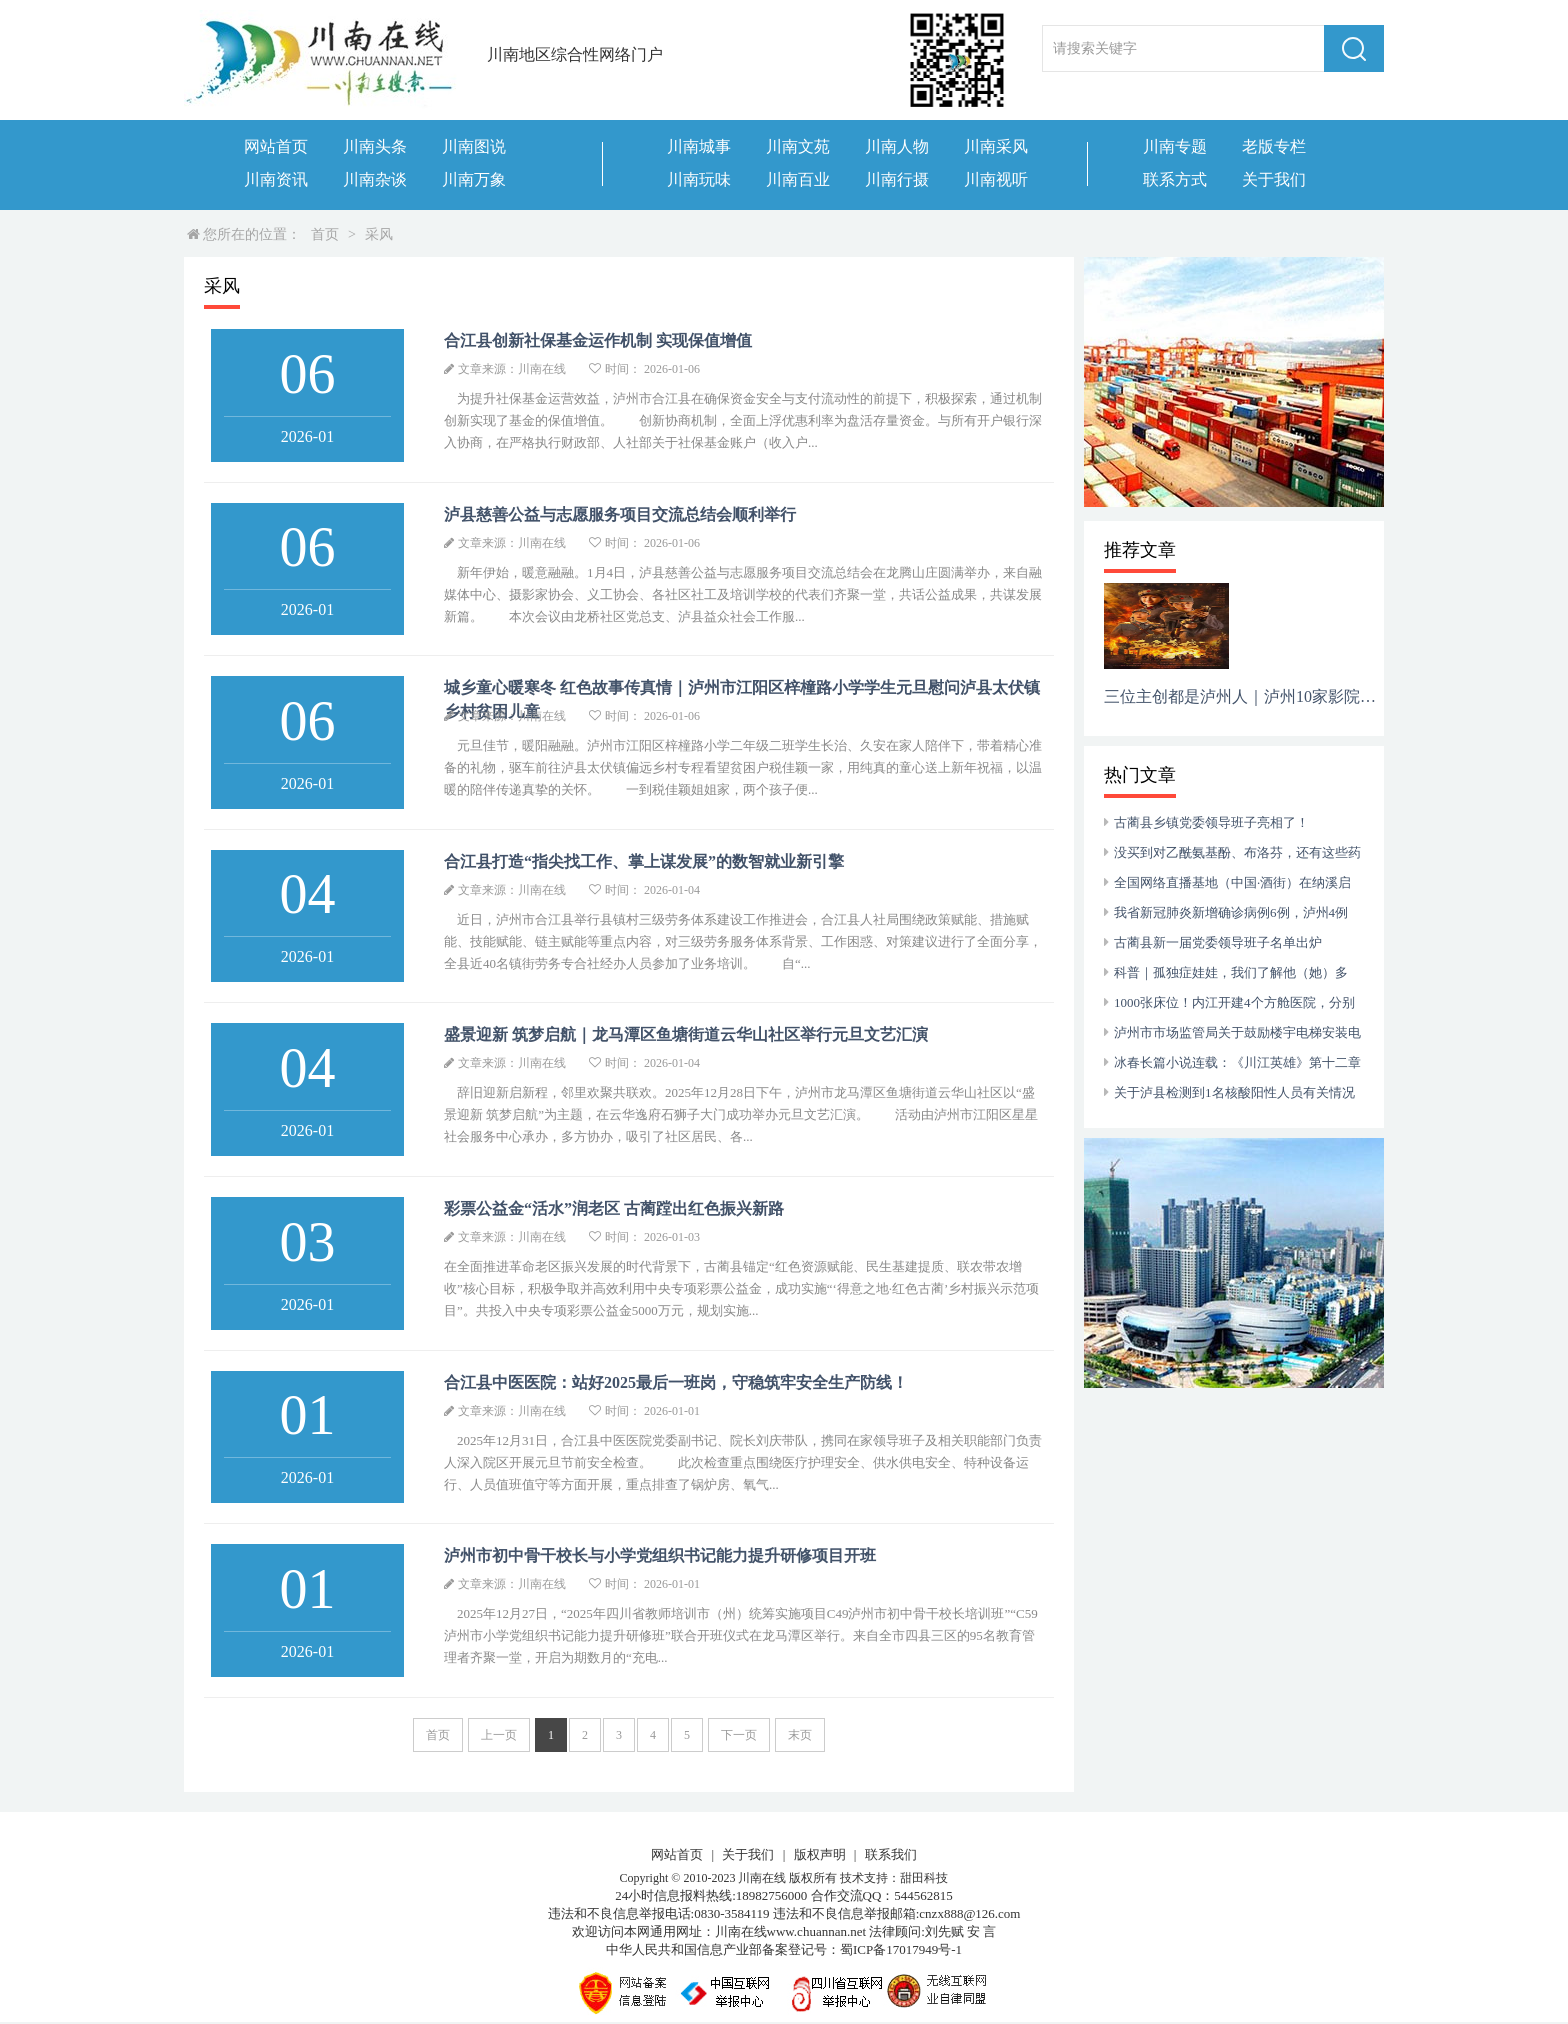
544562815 (923, 1895)
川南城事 (699, 146)
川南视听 (996, 179)
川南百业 (798, 179)
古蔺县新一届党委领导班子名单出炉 (1218, 942)
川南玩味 (699, 179)
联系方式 (1175, 179)
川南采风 (996, 146)
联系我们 (891, 1854)
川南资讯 (276, 179)
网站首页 (276, 146)
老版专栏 (1274, 146)
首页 (325, 234)
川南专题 (1175, 146)
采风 (379, 234)
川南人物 (897, 146)
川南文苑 (798, 146)
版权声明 (820, 1854)
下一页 (739, 1735)
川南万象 (474, 179)
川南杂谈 (375, 179)
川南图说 (474, 146)
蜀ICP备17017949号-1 (901, 1949)
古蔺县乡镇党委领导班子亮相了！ (1211, 822)
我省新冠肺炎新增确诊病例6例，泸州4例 (1231, 912)
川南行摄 (897, 179)
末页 (800, 1735)
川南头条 (375, 146)
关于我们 (1274, 179)
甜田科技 (924, 1878)
